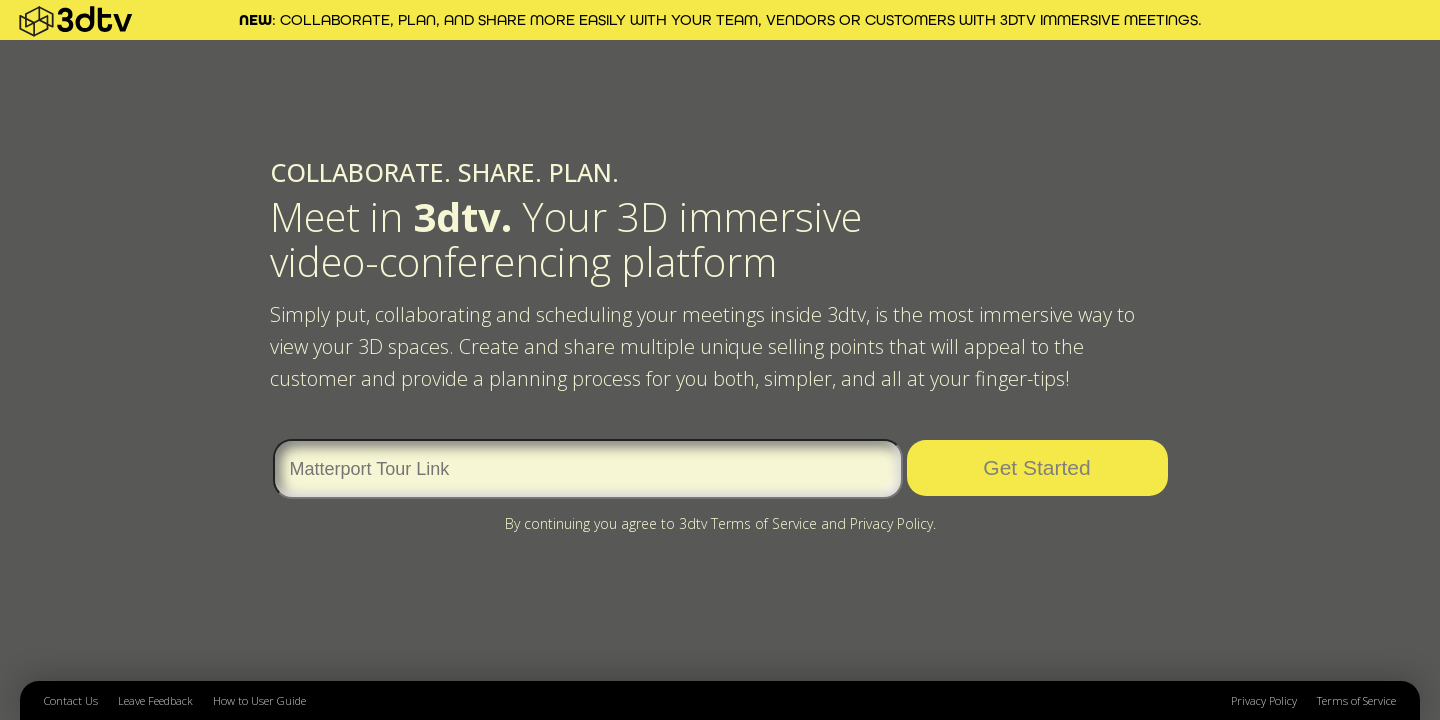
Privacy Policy (1264, 700)
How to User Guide (259, 700)
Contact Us (71, 700)
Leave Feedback (155, 700)
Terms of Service (1356, 700)
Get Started (1036, 467)
